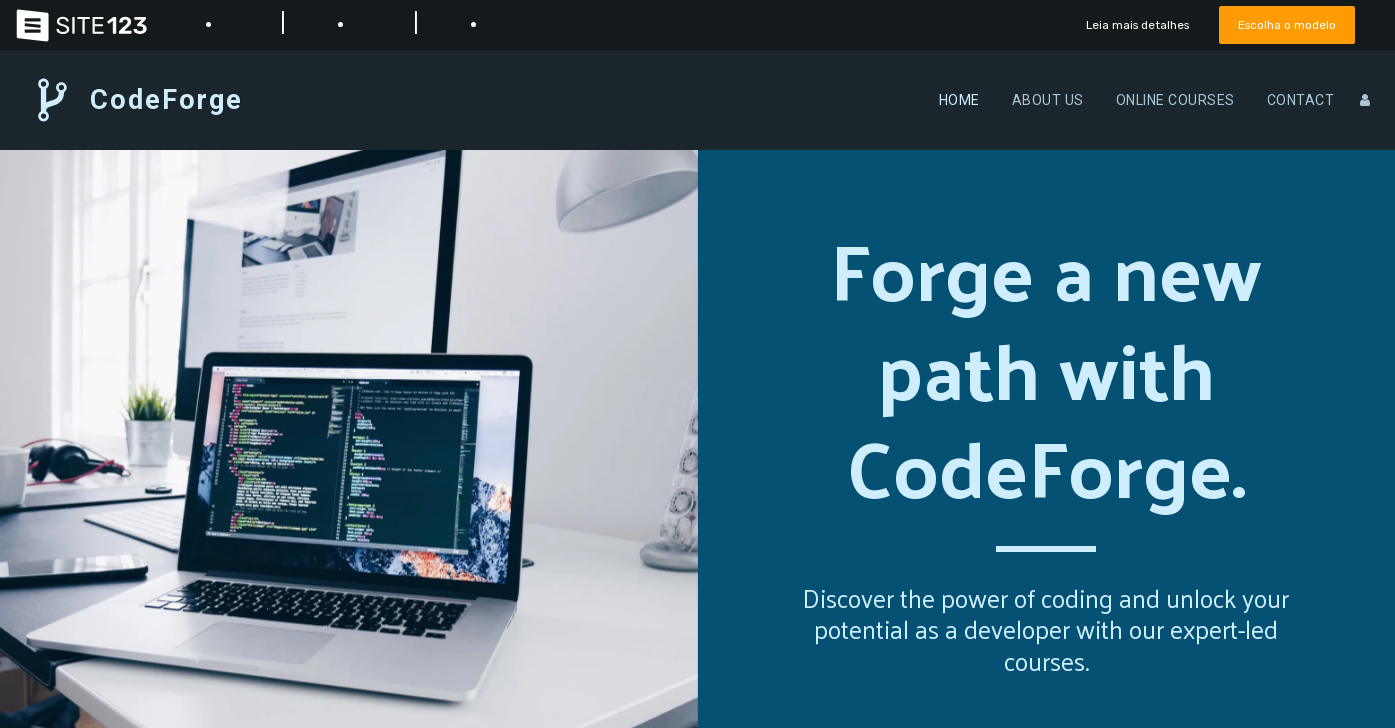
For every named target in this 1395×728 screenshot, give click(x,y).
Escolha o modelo (1282, 24)
